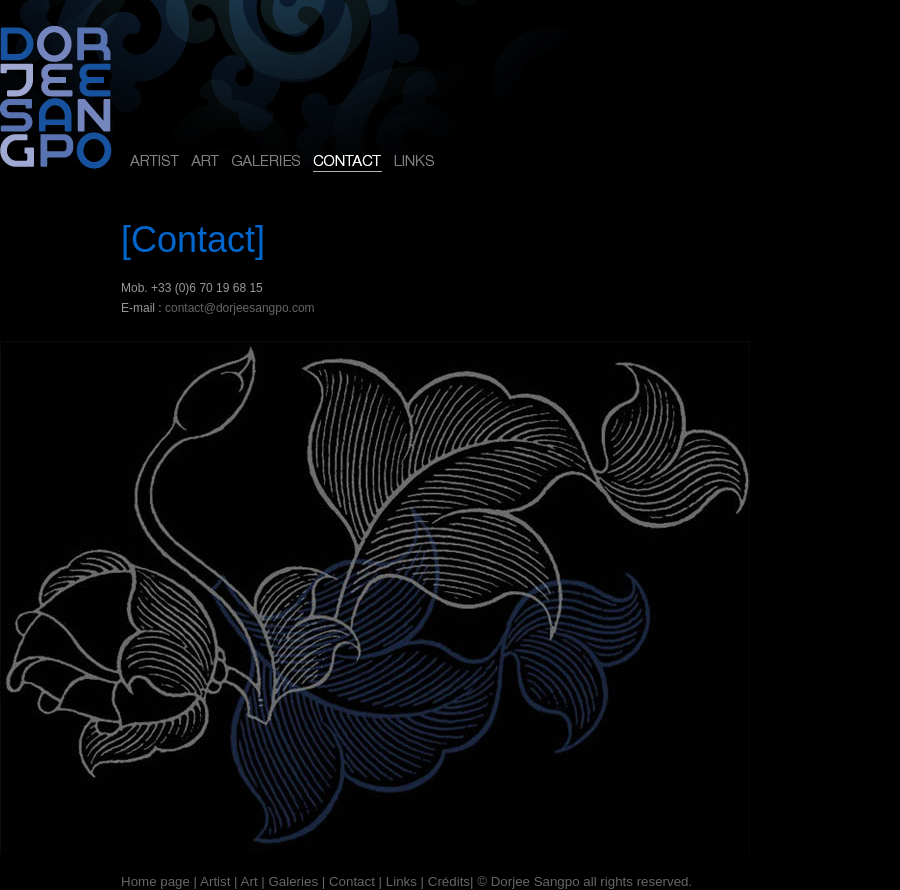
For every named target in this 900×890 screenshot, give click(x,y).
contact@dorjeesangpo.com (240, 308)
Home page (155, 881)
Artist (215, 881)
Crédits (449, 881)
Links (401, 881)
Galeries (293, 881)
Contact (352, 881)
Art (249, 881)
